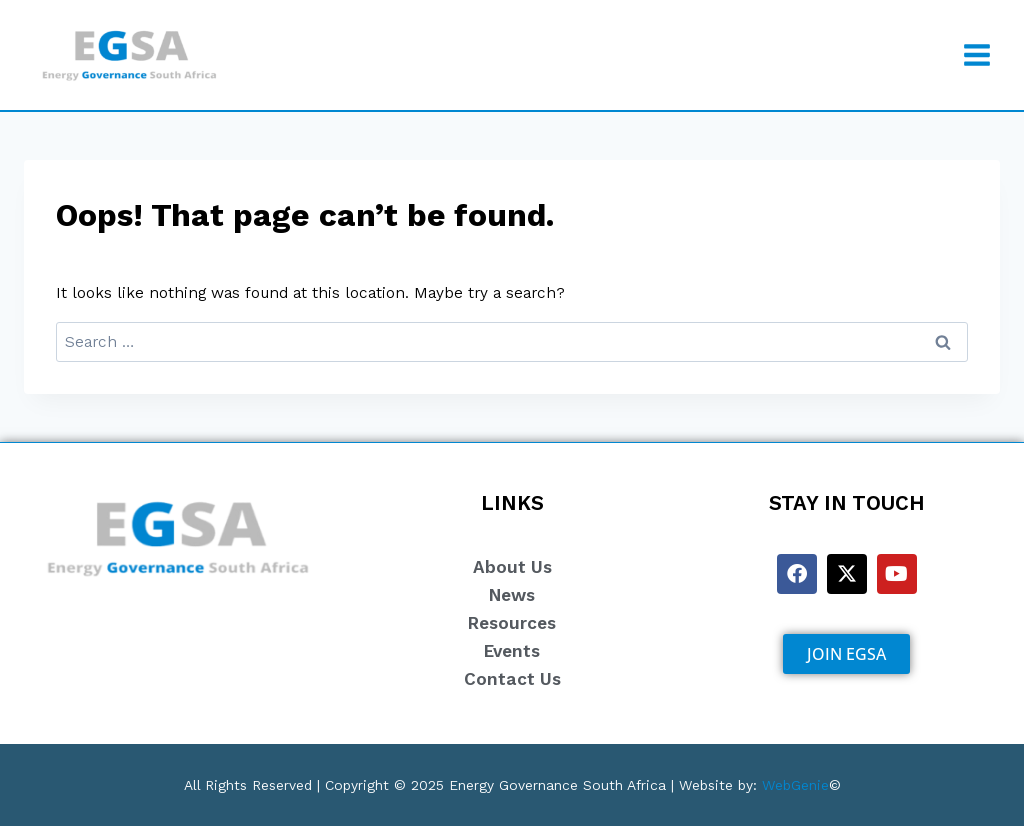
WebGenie (795, 785)
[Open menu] (976, 54)
